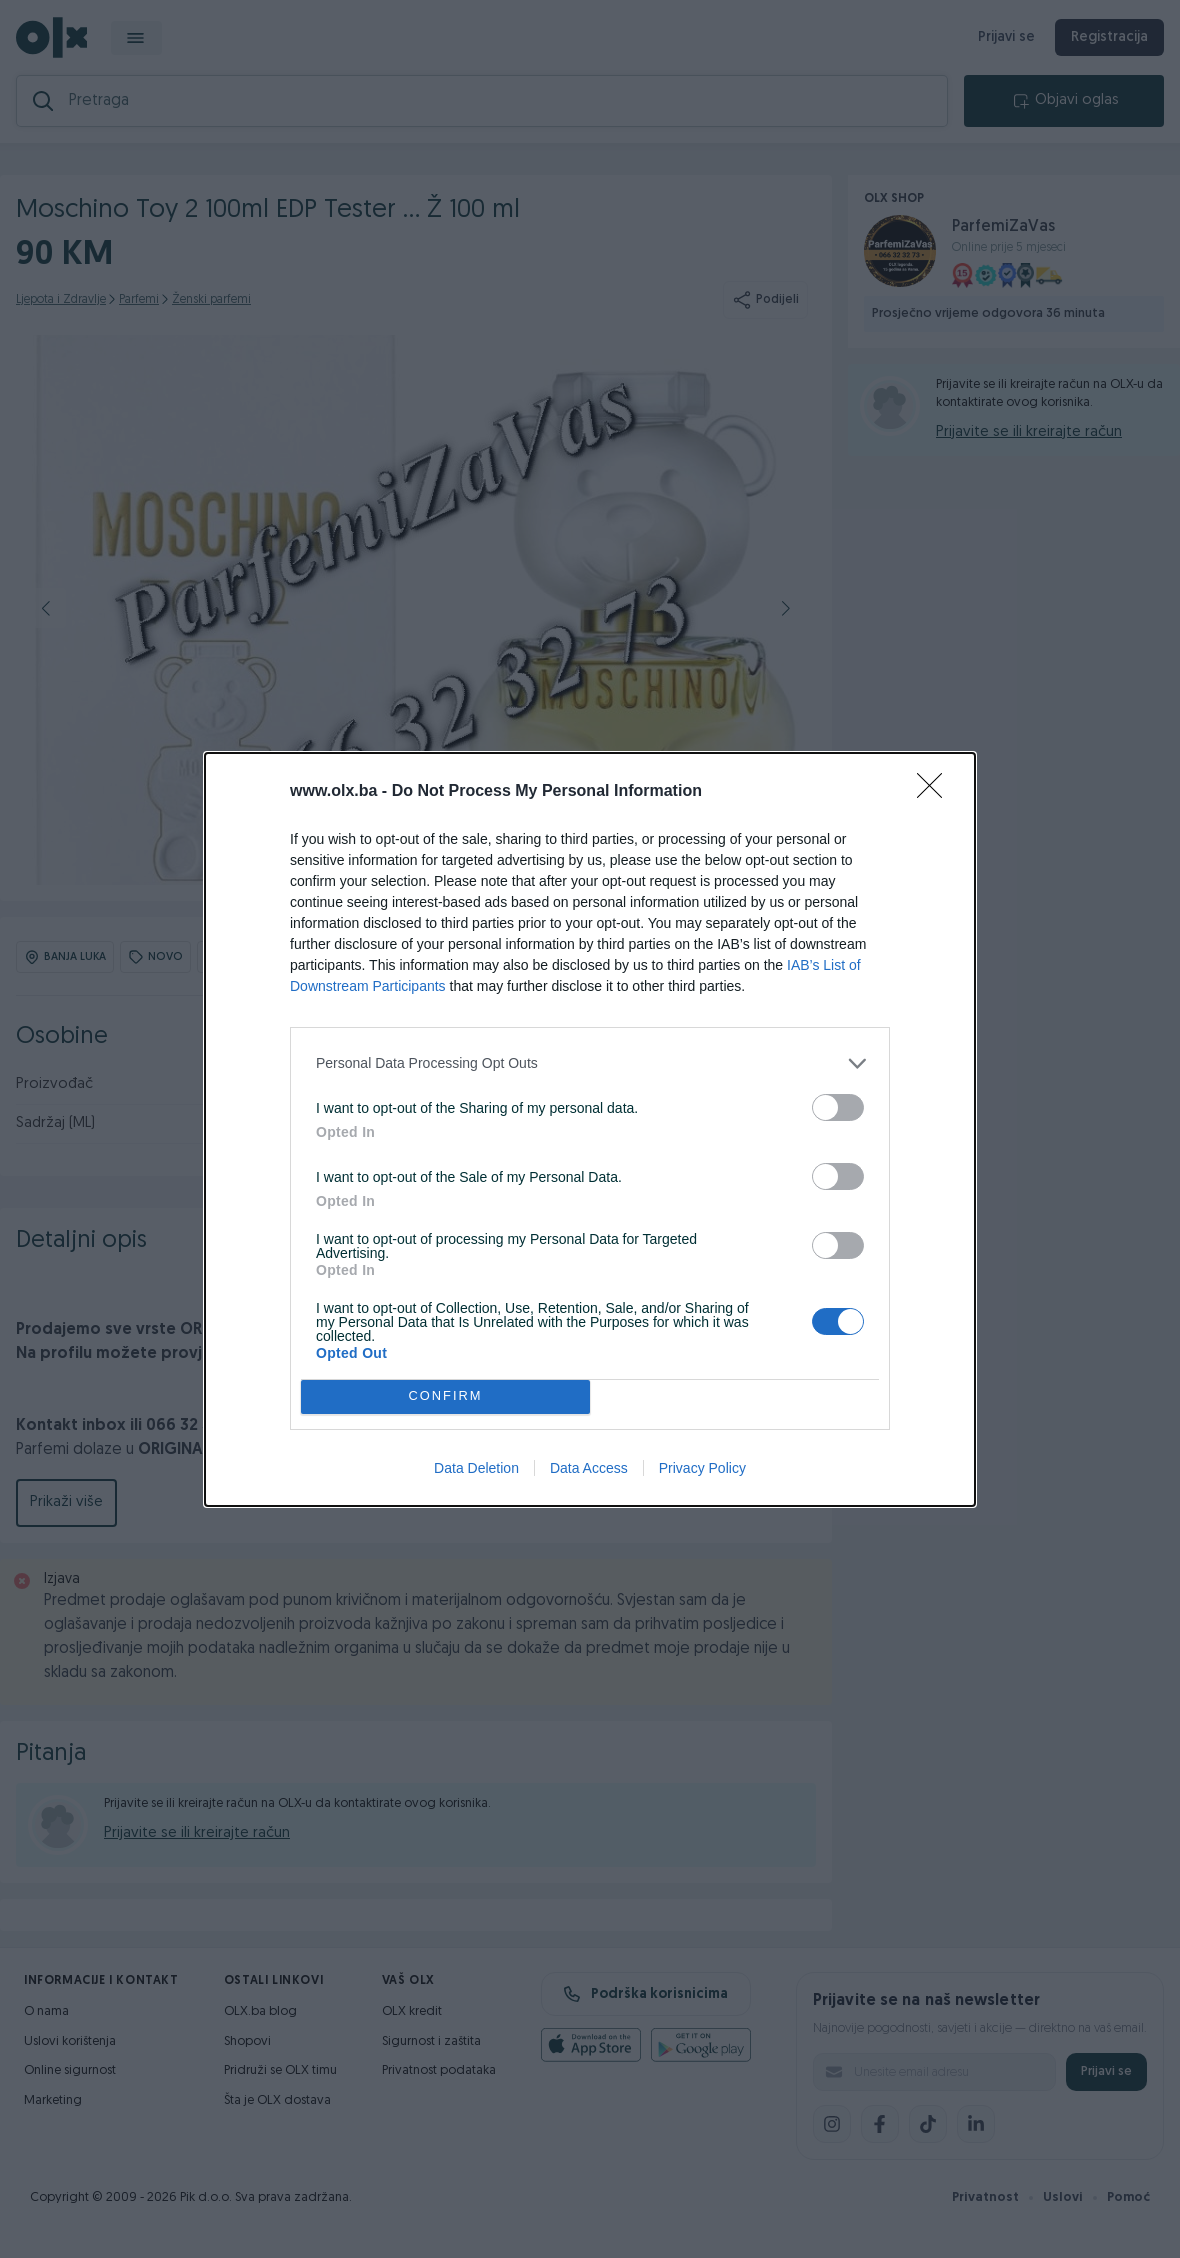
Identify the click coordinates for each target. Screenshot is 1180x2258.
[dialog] (590, 1129)
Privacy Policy (702, 1468)
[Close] (936, 792)
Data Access (589, 1468)
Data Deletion (476, 1468)
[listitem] (590, 1063)
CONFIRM (445, 1396)
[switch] (838, 1107)
